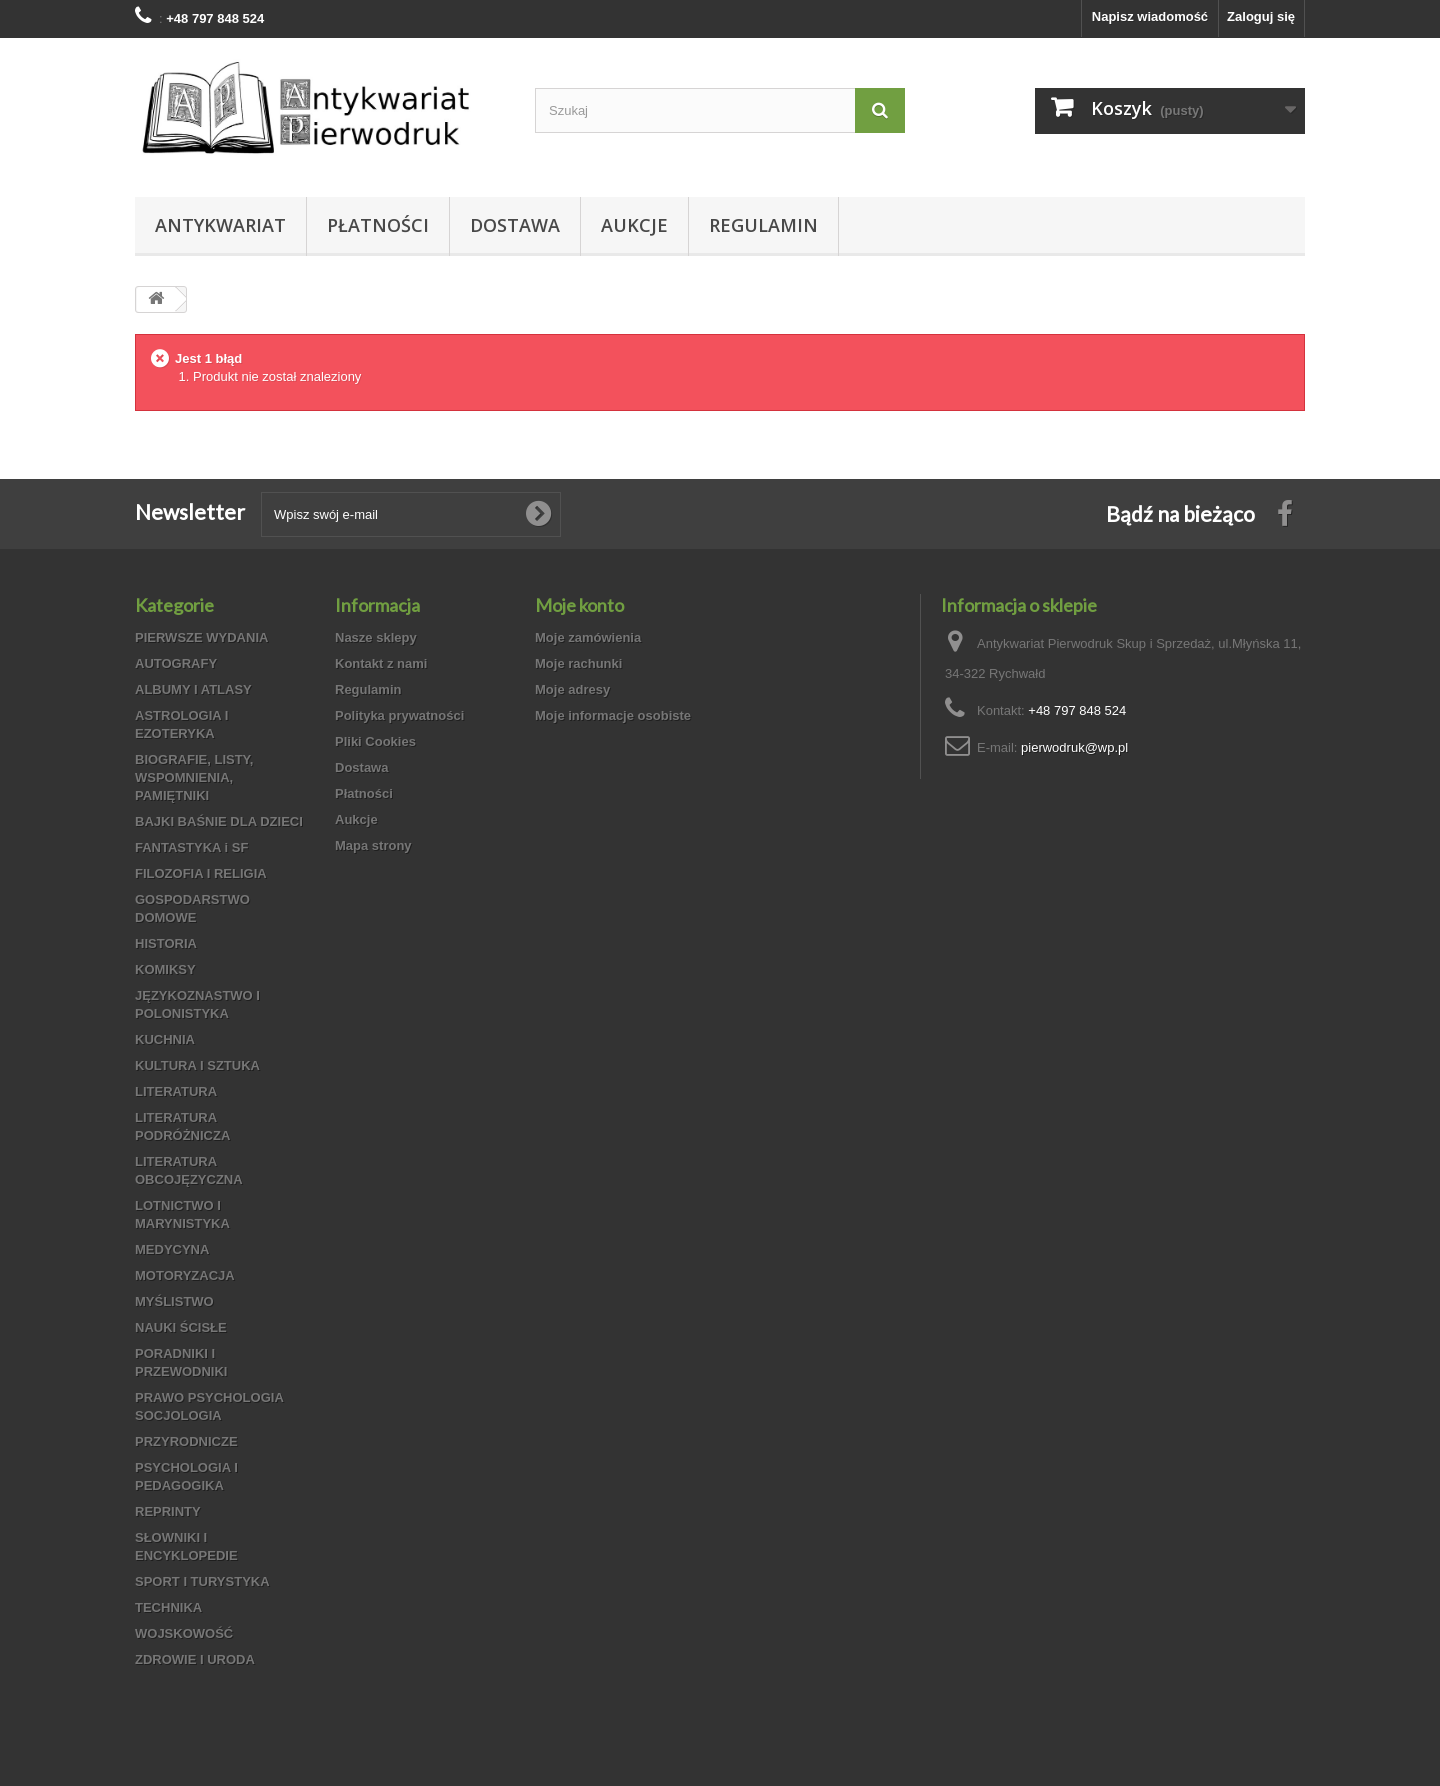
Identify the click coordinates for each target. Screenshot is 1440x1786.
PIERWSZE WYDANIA (201, 637)
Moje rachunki (578, 663)
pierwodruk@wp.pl (1074, 747)
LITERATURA (176, 1091)
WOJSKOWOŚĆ (184, 1633)
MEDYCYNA (172, 1249)
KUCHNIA (165, 1039)
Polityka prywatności (399, 715)
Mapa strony (373, 845)
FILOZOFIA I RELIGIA (201, 873)
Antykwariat (220, 225)
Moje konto (579, 605)
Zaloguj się (1261, 16)
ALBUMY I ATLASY (193, 689)
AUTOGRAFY (176, 663)
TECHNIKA (168, 1607)
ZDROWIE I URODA (195, 1659)
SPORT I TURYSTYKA (202, 1581)
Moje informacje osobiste (613, 715)
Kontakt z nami (381, 663)
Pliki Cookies (375, 741)
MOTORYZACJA (185, 1275)
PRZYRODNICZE (186, 1441)
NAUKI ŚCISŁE (181, 1327)
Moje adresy (572, 689)
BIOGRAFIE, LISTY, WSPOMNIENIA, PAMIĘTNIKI (194, 777)
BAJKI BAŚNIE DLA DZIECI (219, 821)
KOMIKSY (165, 969)
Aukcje (634, 225)
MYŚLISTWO (174, 1301)
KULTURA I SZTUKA (197, 1065)
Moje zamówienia (588, 637)
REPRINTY (168, 1511)
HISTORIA (166, 943)
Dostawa (515, 225)
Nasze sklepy (376, 637)
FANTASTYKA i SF (191, 847)
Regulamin (763, 225)
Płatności (378, 225)
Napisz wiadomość (1150, 16)
